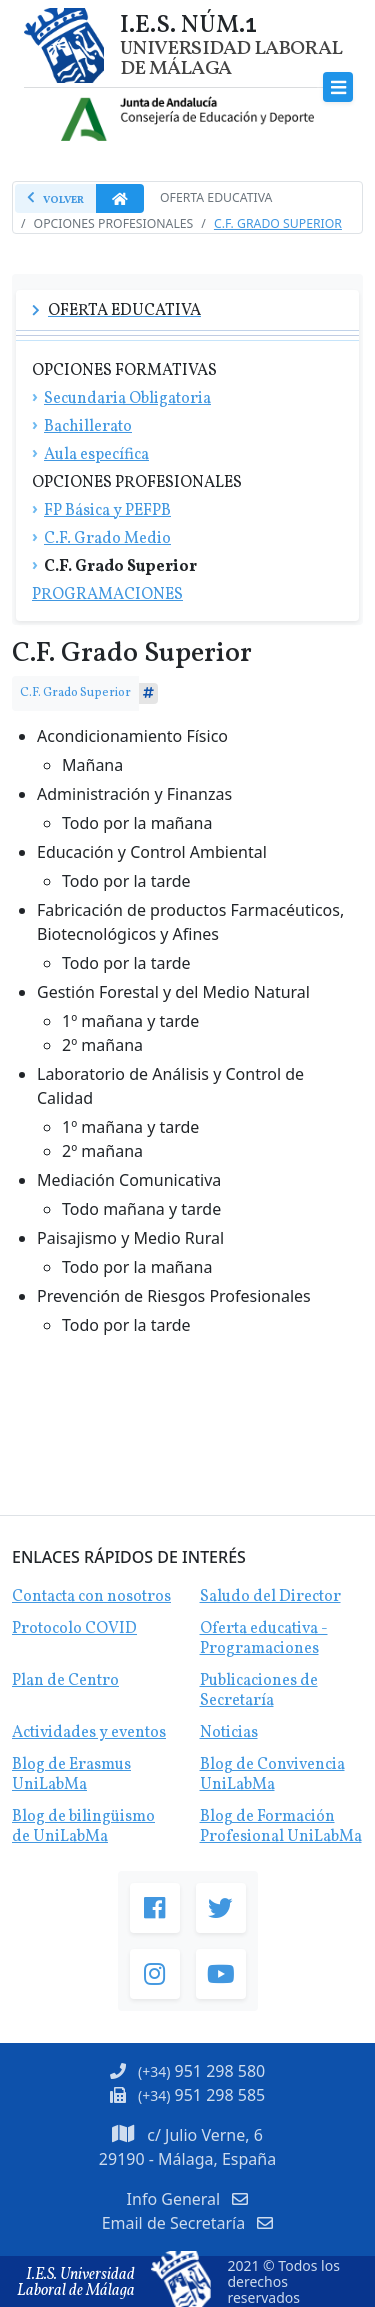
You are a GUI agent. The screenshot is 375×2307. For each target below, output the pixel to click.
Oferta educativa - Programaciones (264, 1639)
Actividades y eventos (89, 1733)
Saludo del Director (270, 1597)
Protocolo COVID (74, 1629)
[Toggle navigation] (338, 87)
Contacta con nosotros (91, 1597)
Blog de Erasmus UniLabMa (71, 1775)
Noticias (229, 1733)
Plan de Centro (65, 1681)
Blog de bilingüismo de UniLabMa (83, 1827)
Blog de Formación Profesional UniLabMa (281, 1827)
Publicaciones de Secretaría (259, 1691)
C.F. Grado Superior (278, 223)
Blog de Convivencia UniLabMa (272, 1775)
